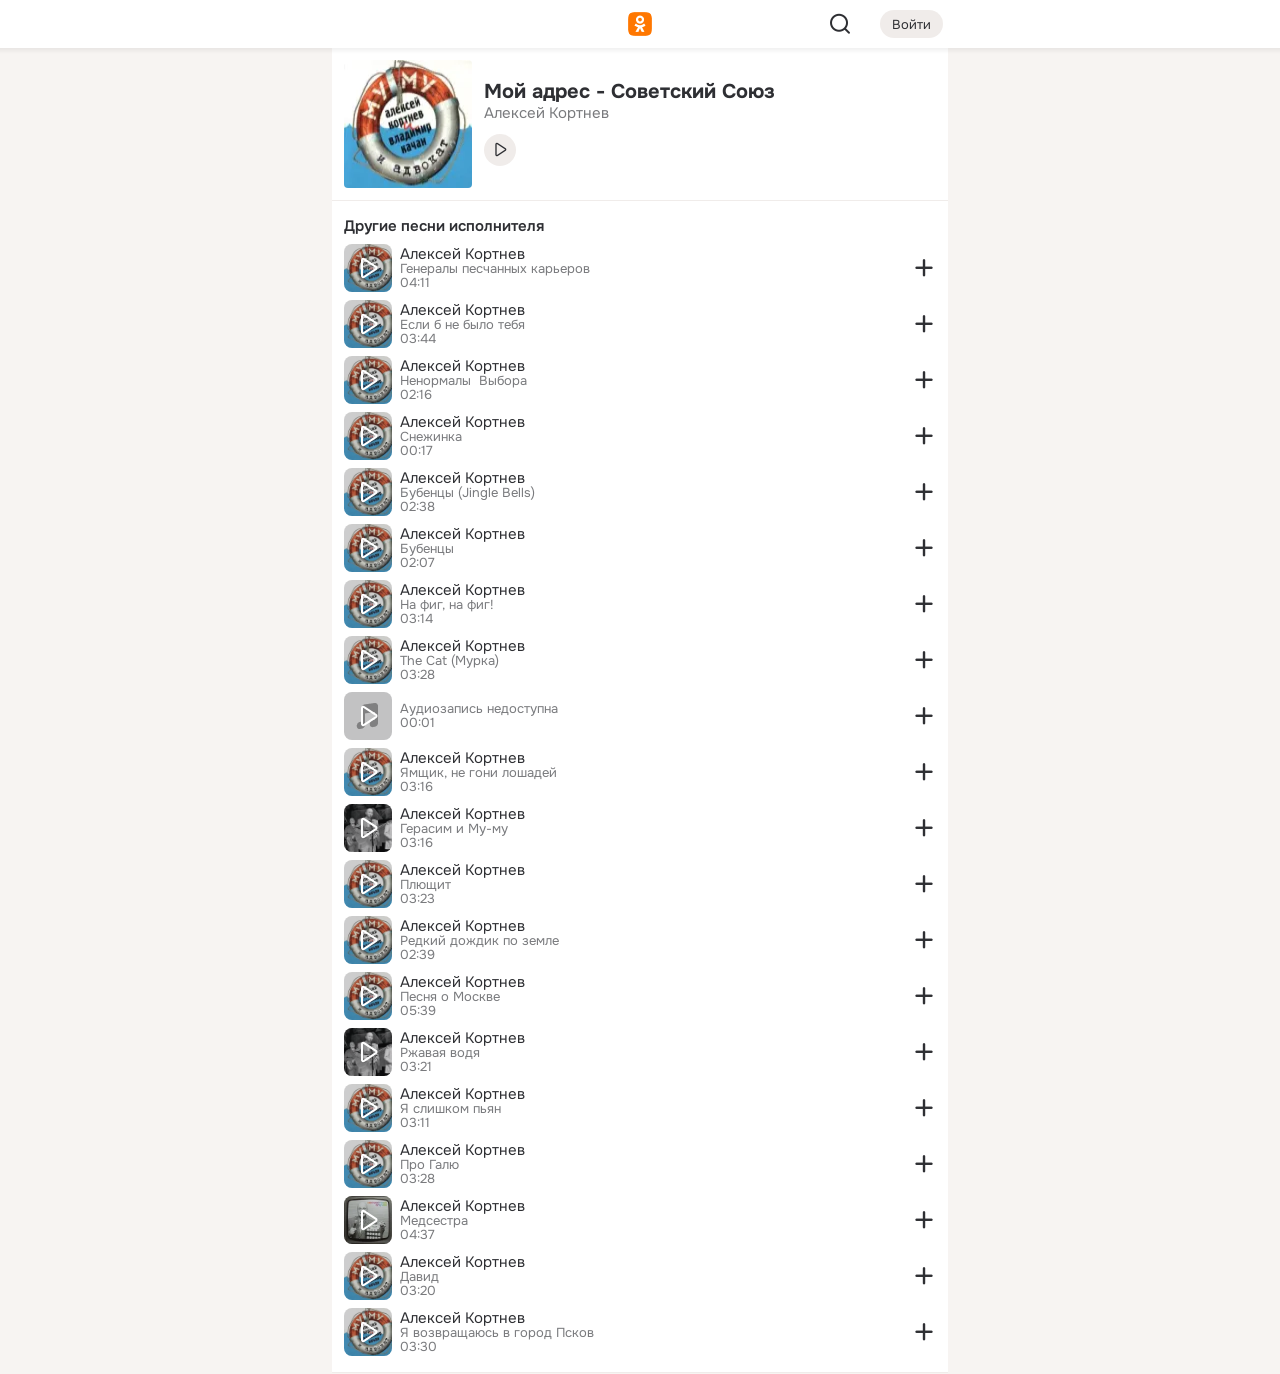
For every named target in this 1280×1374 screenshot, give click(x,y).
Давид (419, 1277)
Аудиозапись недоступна (479, 709)
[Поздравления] (184, 272)
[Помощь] (96, 360)
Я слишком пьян (450, 1109)
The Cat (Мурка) (449, 661)
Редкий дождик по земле (479, 941)
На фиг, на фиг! (447, 605)
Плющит (425, 885)
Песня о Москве (450, 997)
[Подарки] (96, 272)
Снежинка (431, 437)
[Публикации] (96, 184)
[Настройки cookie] (184, 1347)
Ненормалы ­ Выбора (463, 381)
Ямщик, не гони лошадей (478, 773)
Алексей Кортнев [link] (546, 113)
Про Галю (429, 1165)
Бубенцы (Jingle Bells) (467, 493)
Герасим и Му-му (454, 829)
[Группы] (272, 96)
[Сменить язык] (184, 1262)
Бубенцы (427, 549)
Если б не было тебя (462, 325)
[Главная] (96, 96)
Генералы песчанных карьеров (495, 269)
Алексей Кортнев (462, 254)
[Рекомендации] (184, 360)
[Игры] (272, 272)
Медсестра (434, 1221)
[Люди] (184, 184)
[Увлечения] (184, 96)
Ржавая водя (440, 1053)
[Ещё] (184, 1219)
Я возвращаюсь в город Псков (497, 1333)
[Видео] (272, 184)
